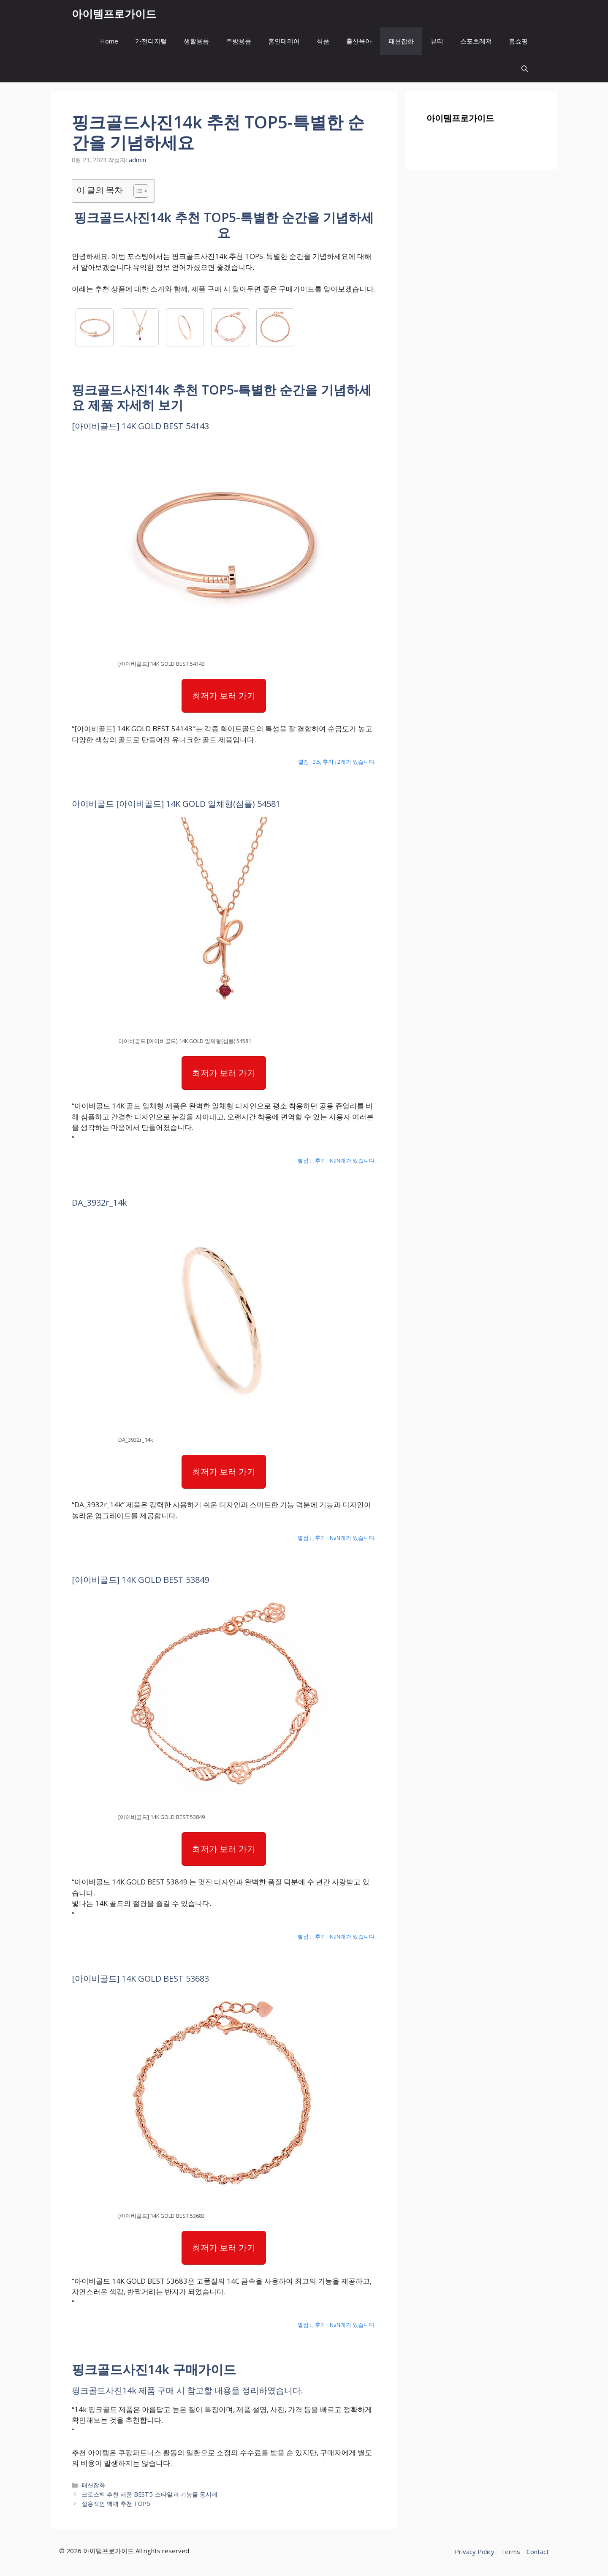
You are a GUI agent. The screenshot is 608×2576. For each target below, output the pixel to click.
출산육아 (359, 41)
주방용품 (238, 41)
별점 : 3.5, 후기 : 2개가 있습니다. (337, 761)
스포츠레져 (476, 41)
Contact (538, 2551)
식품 (323, 41)
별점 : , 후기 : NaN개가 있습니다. (337, 1160)
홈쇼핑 (518, 41)
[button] (524, 68)
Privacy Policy (474, 2551)
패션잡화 (401, 41)
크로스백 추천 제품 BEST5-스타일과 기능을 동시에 (149, 2494)
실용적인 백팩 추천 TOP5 (115, 2504)
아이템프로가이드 (114, 13)
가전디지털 (151, 41)
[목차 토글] (136, 191)
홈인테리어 (284, 41)
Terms (510, 2551)
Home (109, 41)
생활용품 (196, 41)
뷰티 (437, 41)
